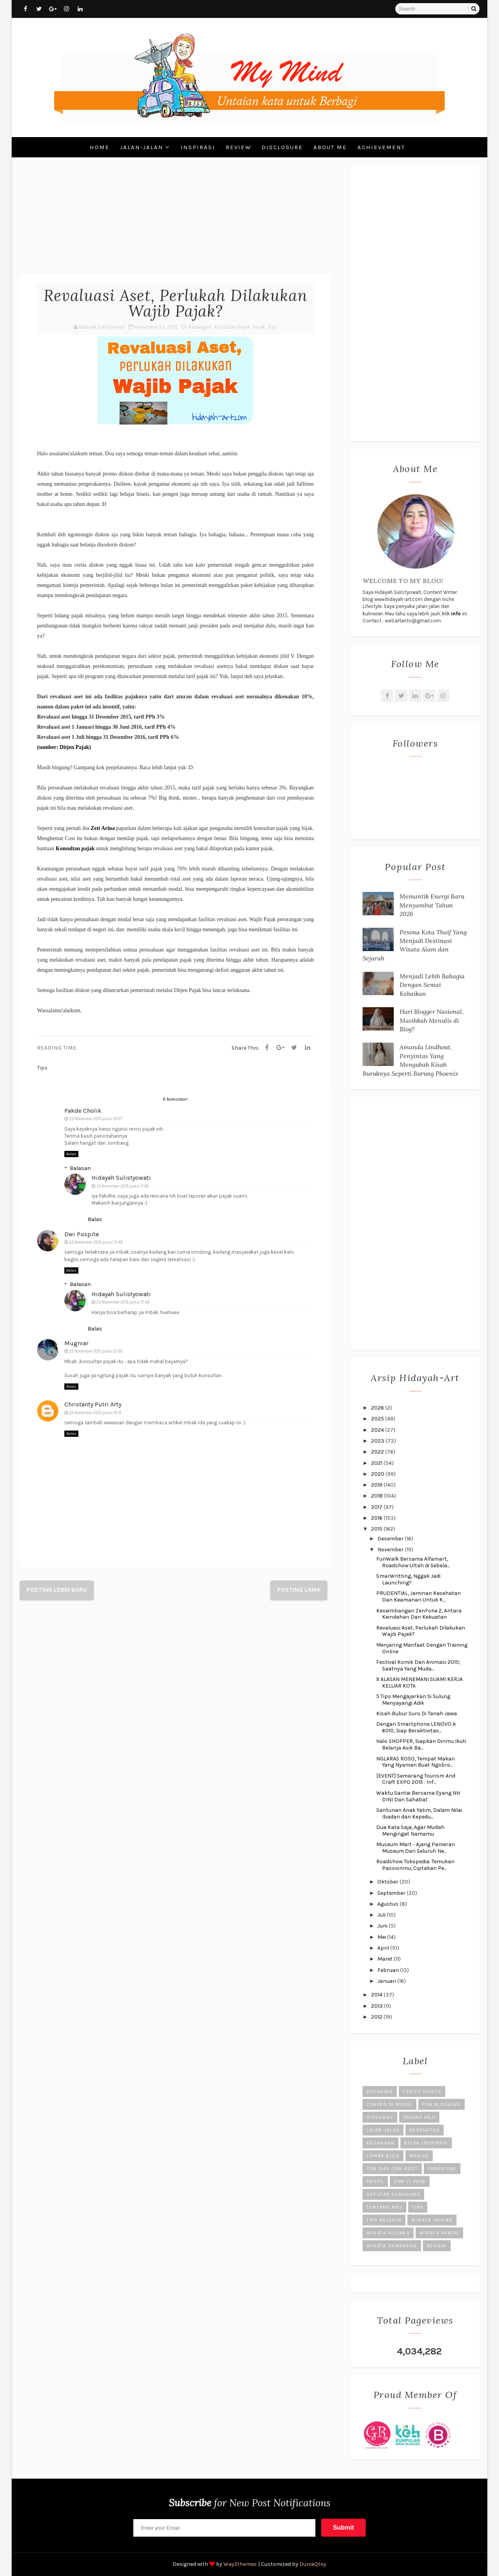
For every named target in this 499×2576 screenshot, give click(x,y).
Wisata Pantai (439, 2233)
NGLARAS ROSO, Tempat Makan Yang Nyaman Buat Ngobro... (415, 1762)
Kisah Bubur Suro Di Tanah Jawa (416, 1713)
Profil (375, 2181)
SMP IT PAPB (410, 2181)
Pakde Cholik (82, 1110)
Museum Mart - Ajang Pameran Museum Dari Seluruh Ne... (415, 1847)
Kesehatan (424, 2130)
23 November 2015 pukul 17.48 (122, 1302)
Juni (383, 1925)
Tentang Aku (384, 2207)
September (392, 1893)
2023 (378, 1441)
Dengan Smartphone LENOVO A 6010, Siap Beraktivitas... (416, 1727)
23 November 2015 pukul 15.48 (95, 1242)
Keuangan (200, 327)
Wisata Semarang (391, 2245)
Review (238, 147)
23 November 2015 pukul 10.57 (95, 1118)
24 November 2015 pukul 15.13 (95, 1412)
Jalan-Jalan (141, 147)
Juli (382, 1915)
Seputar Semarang (393, 2194)
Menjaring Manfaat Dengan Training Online (421, 1648)
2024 (378, 1430)
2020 (378, 1474)
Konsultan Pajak (232, 327)
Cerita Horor (422, 2091)
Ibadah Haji (419, 2117)
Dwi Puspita (81, 1234)
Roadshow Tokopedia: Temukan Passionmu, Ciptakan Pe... (415, 1864)
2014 (377, 1994)
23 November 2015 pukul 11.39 (122, 1186)
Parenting (442, 2168)
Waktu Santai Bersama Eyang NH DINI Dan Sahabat (418, 1796)
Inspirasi (197, 147)
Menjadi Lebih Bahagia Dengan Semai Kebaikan (432, 984)
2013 (377, 2006)
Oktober (388, 1881)
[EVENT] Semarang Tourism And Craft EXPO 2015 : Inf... (415, 1779)
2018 (377, 1495)
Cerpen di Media (389, 2104)
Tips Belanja (384, 2220)
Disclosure (282, 147)
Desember (391, 1538)
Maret (385, 1959)
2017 (377, 1507)
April (383, 1948)
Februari (388, 1970)
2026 (378, 1407)
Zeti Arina (102, 828)
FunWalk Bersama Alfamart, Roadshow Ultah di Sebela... (412, 1562)
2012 (377, 2017)
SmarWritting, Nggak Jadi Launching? (408, 1579)
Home (100, 147)
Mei (382, 1937)
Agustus (388, 1904)
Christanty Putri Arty (92, 1404)
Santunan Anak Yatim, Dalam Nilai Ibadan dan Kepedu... (419, 1813)
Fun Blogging (441, 2104)
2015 (377, 1529)
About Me (330, 147)
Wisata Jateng (432, 2220)
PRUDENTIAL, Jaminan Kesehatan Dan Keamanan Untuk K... (418, 1596)
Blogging (379, 2091)
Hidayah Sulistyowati (121, 1177)
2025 (378, 1418)
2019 (377, 1485)
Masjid (419, 2155)
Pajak (259, 327)
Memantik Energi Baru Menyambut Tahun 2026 (432, 905)
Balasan (80, 1168)
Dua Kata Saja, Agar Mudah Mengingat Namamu (410, 1830)
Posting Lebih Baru (57, 1589)
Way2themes (240, 2564)
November (391, 1549)
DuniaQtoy (312, 2564)
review (437, 2245)
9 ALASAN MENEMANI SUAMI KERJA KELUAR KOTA (419, 1682)
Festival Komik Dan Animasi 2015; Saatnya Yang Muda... (418, 1665)
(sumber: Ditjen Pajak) (64, 747)
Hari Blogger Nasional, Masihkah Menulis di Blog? (432, 1020)
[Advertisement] (175, 219)
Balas (71, 1154)
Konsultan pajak (75, 848)
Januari (387, 1981)
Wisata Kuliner (388, 2233)
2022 (378, 1451)
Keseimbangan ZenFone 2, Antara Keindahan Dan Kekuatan (419, 1614)
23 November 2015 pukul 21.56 (95, 1351)
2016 (377, 1518)
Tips (273, 327)
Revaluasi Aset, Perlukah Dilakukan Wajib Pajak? (420, 1631)
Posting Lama (298, 1589)
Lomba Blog (383, 2155)
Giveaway (379, 2117)
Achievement (381, 147)
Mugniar (76, 1343)
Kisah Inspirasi (426, 2143)
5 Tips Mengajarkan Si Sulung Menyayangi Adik (413, 1699)
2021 (377, 1463)
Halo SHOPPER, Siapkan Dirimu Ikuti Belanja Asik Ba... (421, 1744)
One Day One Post (392, 2168)
